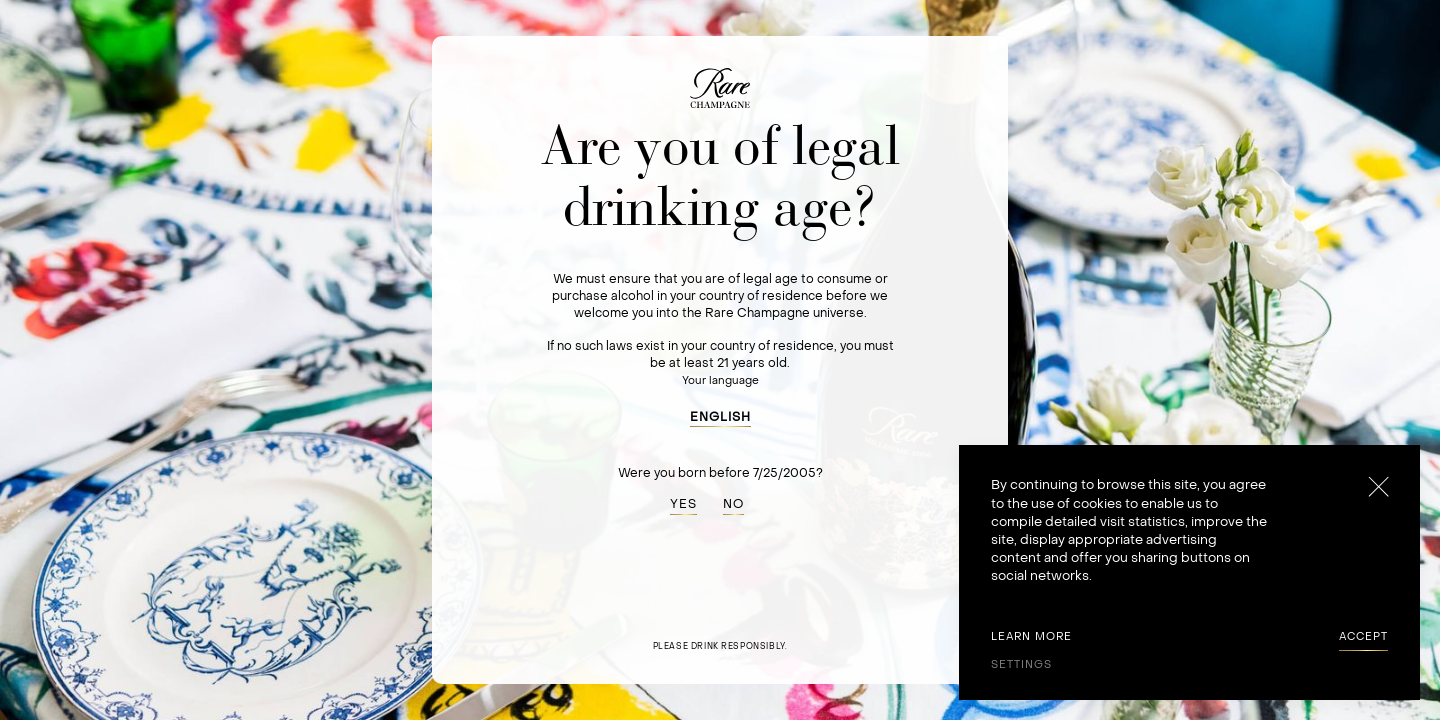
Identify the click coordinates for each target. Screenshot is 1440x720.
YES (683, 504)
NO (733, 504)
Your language (720, 381)
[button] (720, 414)
